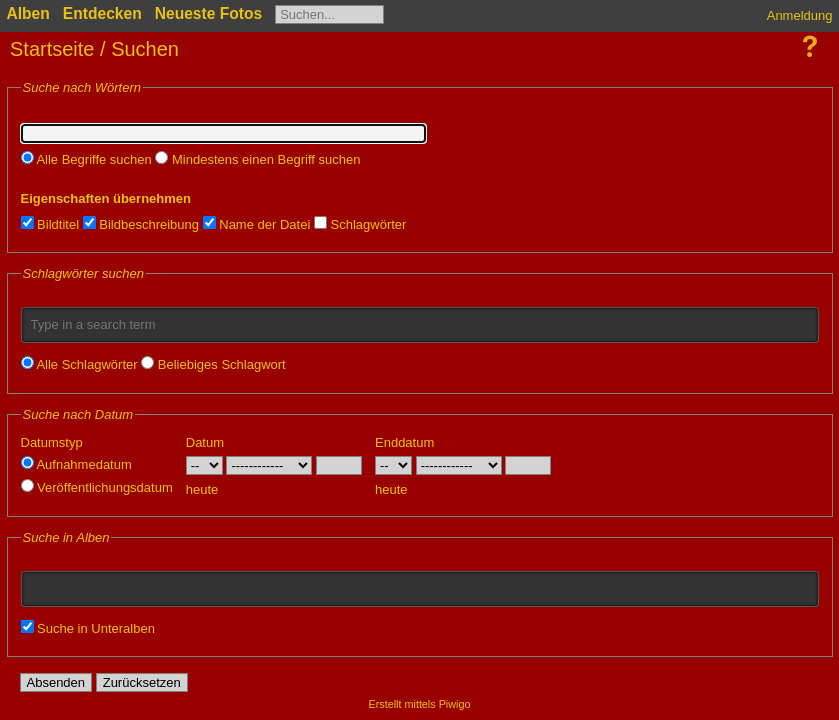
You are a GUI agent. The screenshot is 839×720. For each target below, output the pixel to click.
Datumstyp (52, 442)
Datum (205, 442)
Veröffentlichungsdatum (97, 487)
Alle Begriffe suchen (86, 159)
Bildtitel (50, 224)
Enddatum (404, 442)
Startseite (52, 49)
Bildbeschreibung (141, 224)
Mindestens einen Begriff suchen (257, 159)
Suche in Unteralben (88, 628)
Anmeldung (800, 15)
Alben (28, 13)
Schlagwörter (360, 224)
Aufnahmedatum (76, 464)
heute (202, 489)
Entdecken (102, 13)
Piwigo (455, 704)
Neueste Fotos (208, 13)
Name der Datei (257, 224)
